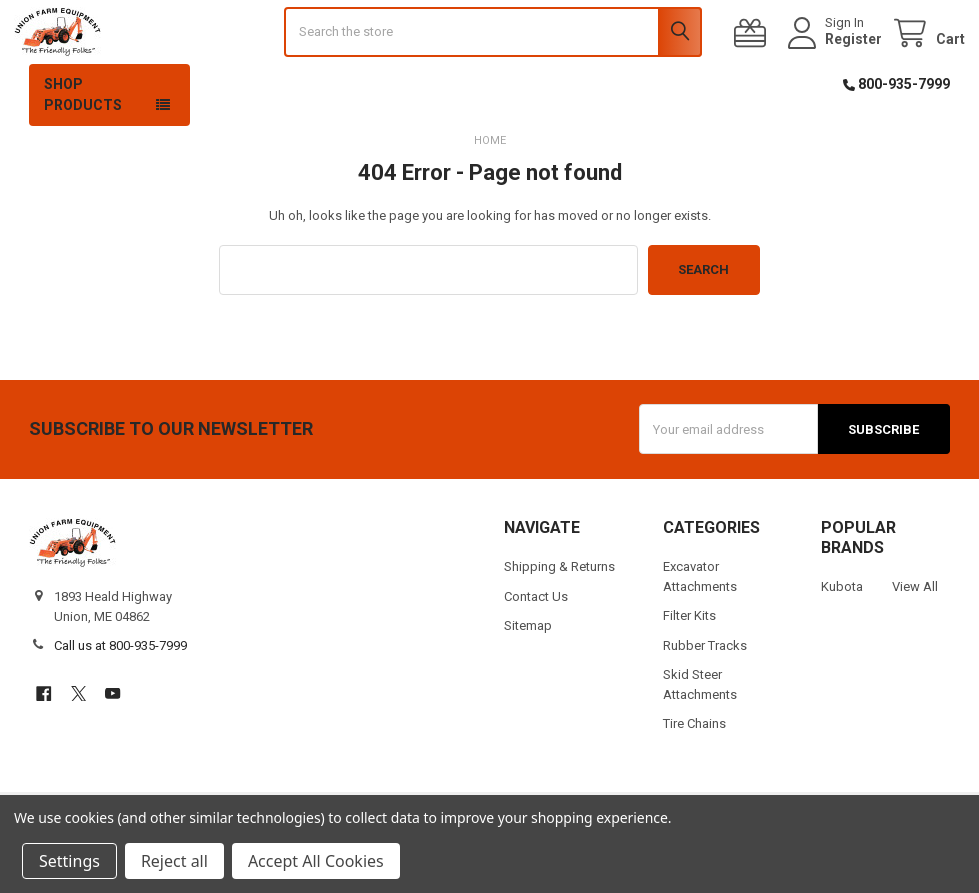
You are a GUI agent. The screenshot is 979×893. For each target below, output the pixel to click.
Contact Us (536, 641)
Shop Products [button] (83, 139)
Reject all (174, 861)
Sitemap (528, 671)
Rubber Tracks (705, 690)
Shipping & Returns (559, 612)
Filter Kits (689, 661)
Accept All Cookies (316, 861)
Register (838, 62)
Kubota (842, 632)
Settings (69, 861)
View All (915, 632)
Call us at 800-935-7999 (120, 691)
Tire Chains (694, 769)
